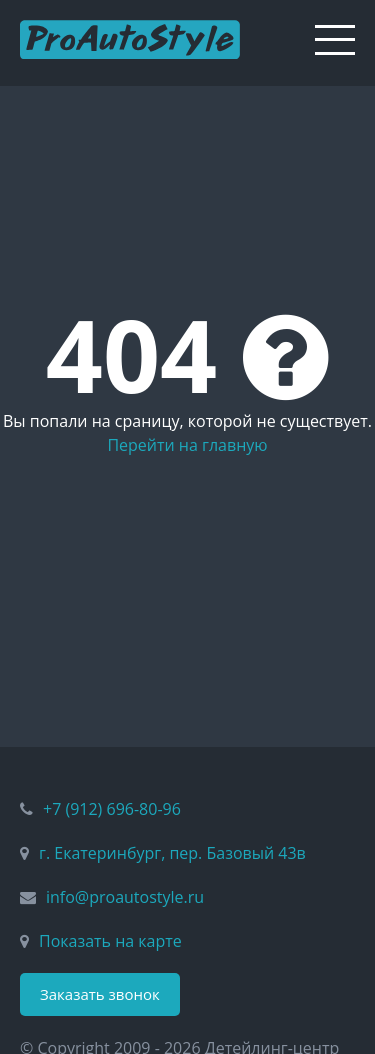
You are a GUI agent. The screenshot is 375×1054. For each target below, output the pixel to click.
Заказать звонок (100, 994)
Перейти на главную (187, 445)
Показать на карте (110, 941)
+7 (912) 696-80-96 (112, 809)
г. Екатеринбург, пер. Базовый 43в (172, 853)
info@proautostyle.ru (125, 897)
